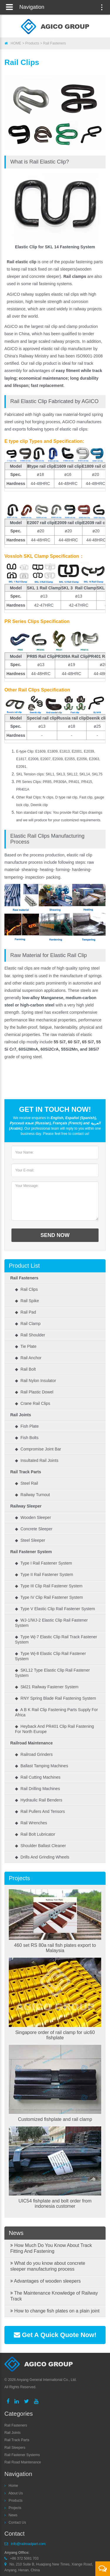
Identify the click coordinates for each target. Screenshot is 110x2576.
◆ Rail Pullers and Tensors (40, 1811)
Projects (19, 1878)
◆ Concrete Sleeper (34, 1529)
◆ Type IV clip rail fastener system (49, 1597)
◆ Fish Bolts (26, 1437)
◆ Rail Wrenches (31, 1822)
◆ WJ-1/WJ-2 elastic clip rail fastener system (51, 1623)
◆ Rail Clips (26, 1289)
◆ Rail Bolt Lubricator (35, 1834)
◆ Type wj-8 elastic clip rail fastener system (50, 1656)
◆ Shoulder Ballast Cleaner (40, 1845)
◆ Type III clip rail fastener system (48, 1586)
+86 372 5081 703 (24, 2558)
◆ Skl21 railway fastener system (46, 1686)
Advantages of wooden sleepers (45, 2281)
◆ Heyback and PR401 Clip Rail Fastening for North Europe (54, 1729)
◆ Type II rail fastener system (44, 1574)
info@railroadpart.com (28, 2544)
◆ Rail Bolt (25, 1369)
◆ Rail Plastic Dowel (34, 1392)
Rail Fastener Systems (22, 2455)
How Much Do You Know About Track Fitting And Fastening (51, 2248)
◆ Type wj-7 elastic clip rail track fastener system (56, 1639)
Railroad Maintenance (31, 1743)
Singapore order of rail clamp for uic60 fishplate (55, 2035)
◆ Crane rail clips (32, 1403)
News (16, 2233)
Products (32, 43)
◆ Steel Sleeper (30, 1540)
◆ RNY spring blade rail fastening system (55, 1698)
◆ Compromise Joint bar (38, 1449)
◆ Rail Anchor (28, 1357)
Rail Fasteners (54, 43)
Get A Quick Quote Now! (55, 2334)
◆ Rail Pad (25, 1312)
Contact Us (17, 2522)
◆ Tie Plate (25, 1346)
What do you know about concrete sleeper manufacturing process (47, 2266)
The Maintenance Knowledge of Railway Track (54, 2296)
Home (13, 2486)
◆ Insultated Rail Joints (36, 1460)
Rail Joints (20, 1414)
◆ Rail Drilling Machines (37, 1788)
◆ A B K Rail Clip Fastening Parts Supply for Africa (56, 1712)
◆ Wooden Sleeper (33, 1517)
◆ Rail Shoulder (30, 1335)
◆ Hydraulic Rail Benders (38, 1800)
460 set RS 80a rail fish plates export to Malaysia (55, 1948)
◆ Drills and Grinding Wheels (42, 1857)
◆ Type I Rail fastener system (43, 1563)
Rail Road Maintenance (22, 2462)
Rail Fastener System (31, 1551)
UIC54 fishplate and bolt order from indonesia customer (55, 2203)
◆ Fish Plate (27, 1426)
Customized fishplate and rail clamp (55, 2119)
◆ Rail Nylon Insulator (35, 1380)
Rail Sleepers (14, 2448)
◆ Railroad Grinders (34, 1754)
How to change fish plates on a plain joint (54, 2310)
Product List (24, 1265)
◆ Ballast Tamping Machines (41, 1765)
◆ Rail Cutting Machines (37, 1777)
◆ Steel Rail (26, 1483)
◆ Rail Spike (27, 1300)
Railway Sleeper (26, 1506)
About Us (16, 2493)
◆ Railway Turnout (32, 1494)
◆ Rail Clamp (27, 1323)
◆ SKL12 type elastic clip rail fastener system (52, 1673)
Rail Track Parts (25, 1471)
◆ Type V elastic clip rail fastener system (55, 1608)
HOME (16, 43)
